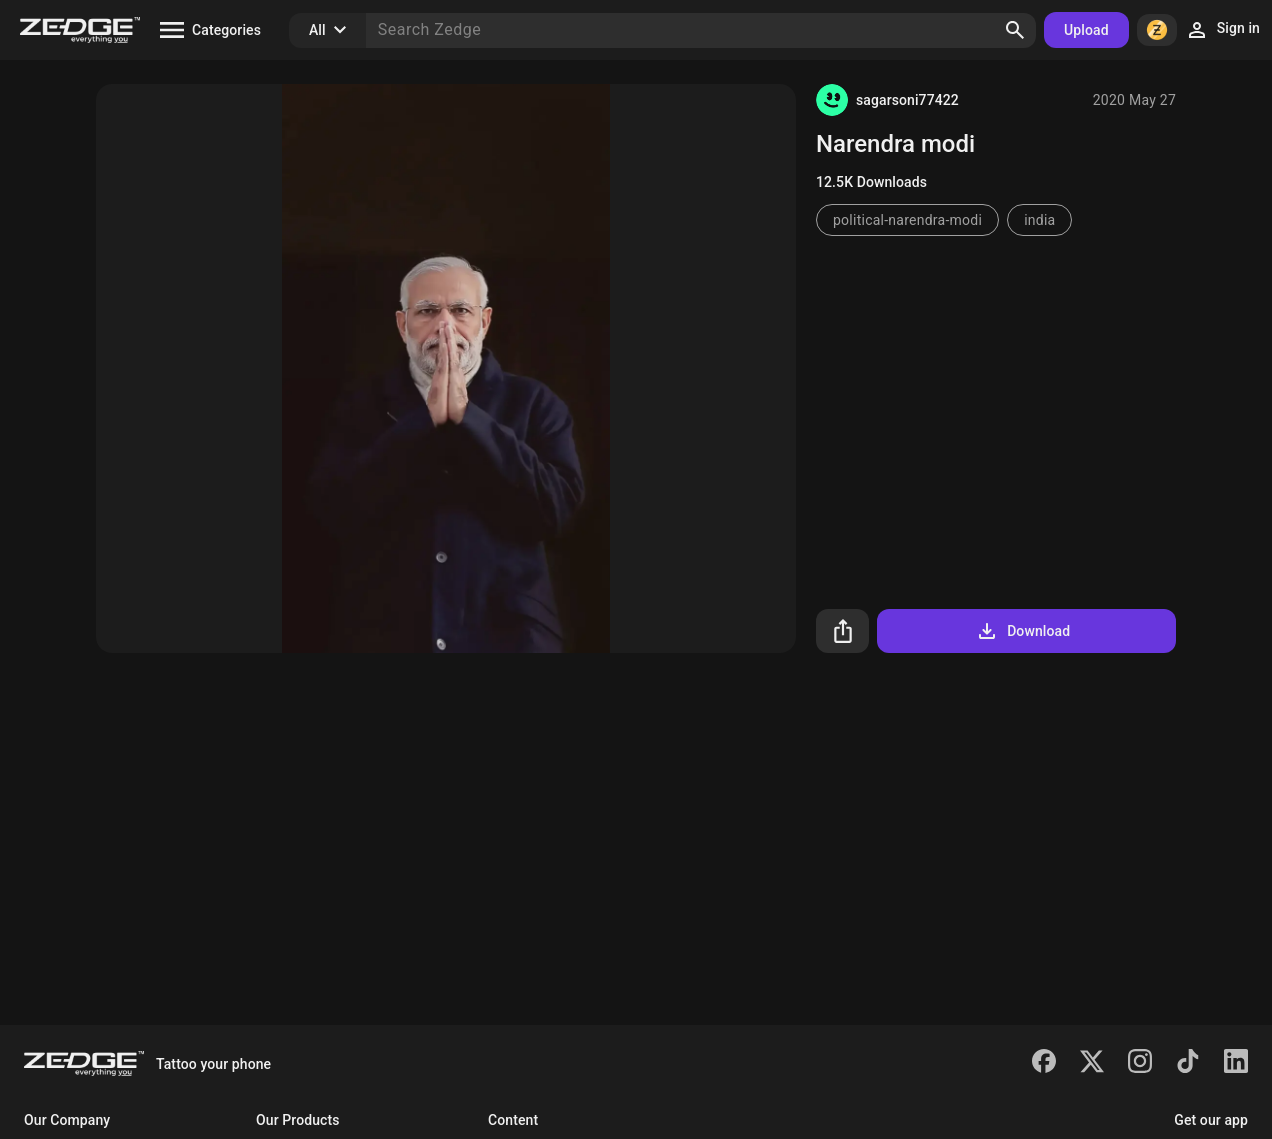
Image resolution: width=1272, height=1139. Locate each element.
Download (1022, 631)
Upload (1086, 30)
